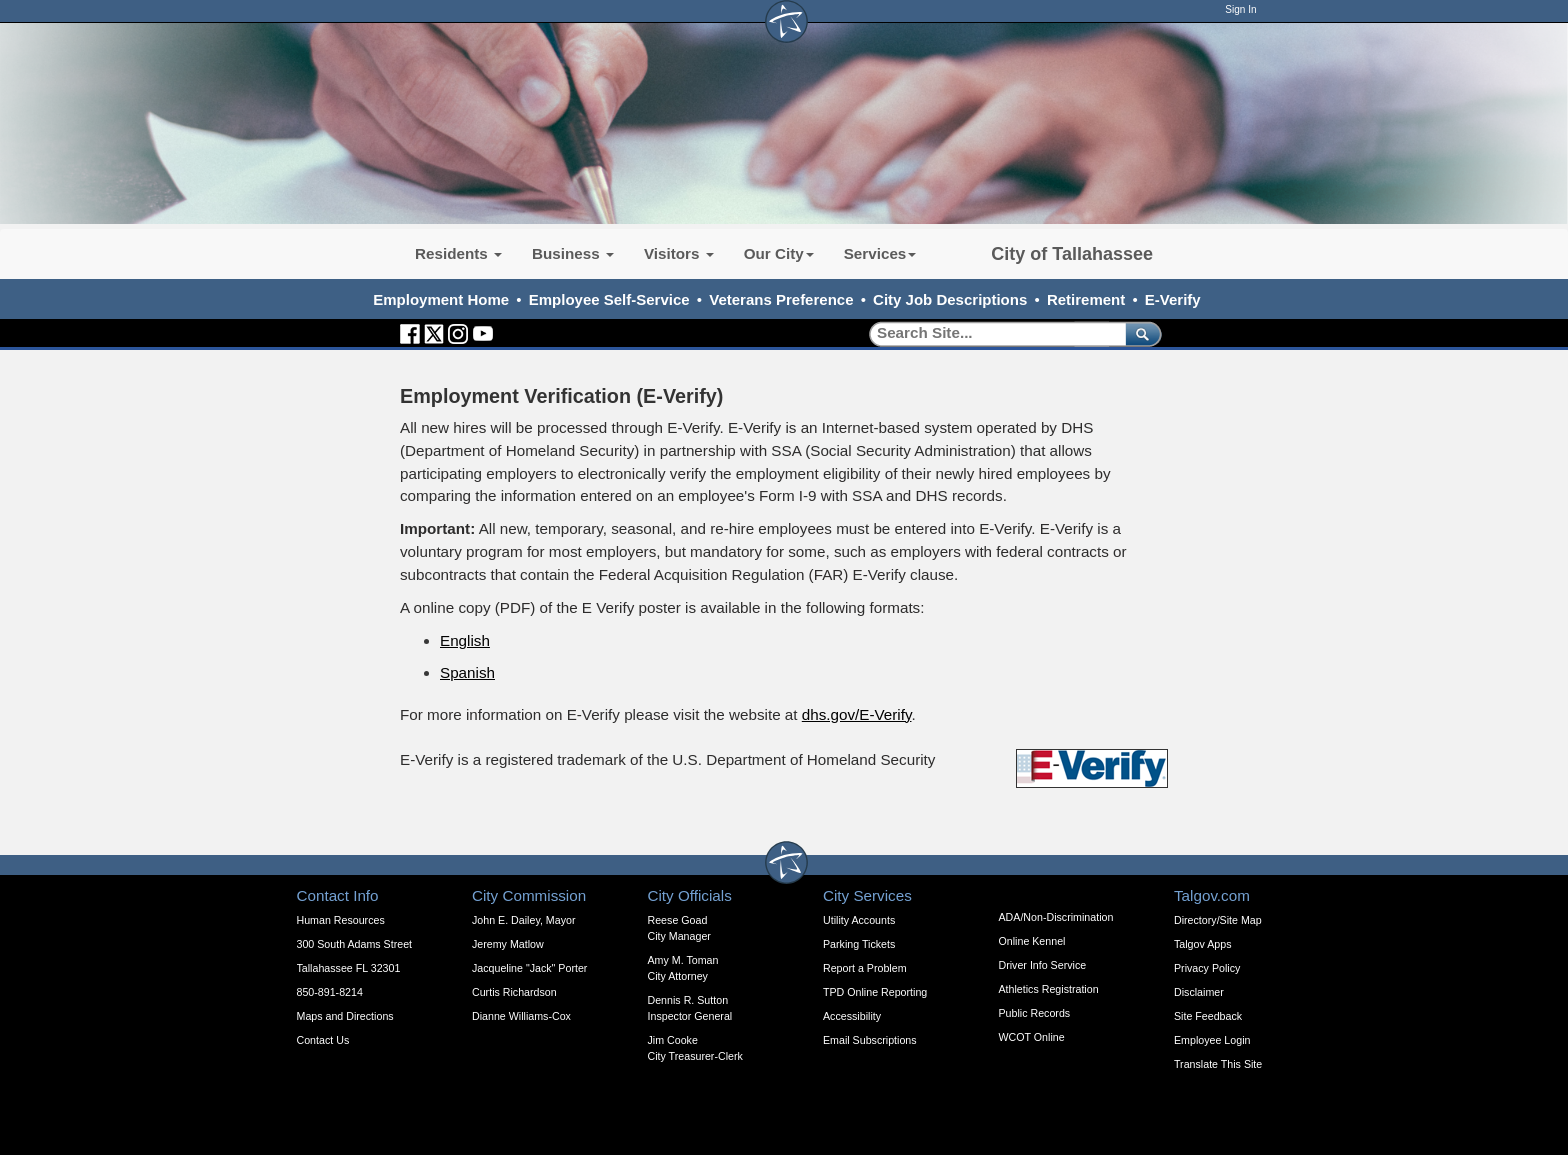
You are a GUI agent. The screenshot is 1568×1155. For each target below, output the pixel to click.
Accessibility (852, 1016)
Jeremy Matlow (508, 944)
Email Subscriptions (870, 1040)
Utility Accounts (859, 920)
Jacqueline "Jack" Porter (529, 968)
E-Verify (1173, 299)
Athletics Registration (1049, 989)
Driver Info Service (1043, 965)
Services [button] (880, 253)
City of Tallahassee (1072, 254)
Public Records (1035, 1013)
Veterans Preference (781, 299)
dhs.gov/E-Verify (857, 714)
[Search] (990, 333)
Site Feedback (1208, 1016)
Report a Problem (865, 968)
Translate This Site (1218, 1064)
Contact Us (323, 1040)
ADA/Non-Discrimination (1056, 917)
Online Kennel (1032, 941)
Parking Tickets (859, 944)
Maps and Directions (345, 1016)
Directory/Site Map (1218, 920)
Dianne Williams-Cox (521, 1016)
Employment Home (441, 299)
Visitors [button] (679, 253)
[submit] (1139, 333)
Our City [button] (779, 253)
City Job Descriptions (950, 299)
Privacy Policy (1207, 968)
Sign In (1240, 9)
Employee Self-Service (609, 299)
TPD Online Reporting (875, 992)
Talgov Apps (1202, 944)
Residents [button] (458, 253)
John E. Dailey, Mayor (523, 920)
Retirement (1086, 299)
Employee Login (1212, 1040)
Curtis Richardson (514, 992)
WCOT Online (1032, 1037)
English (465, 640)
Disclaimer (1199, 992)
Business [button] (573, 253)
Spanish (467, 672)
